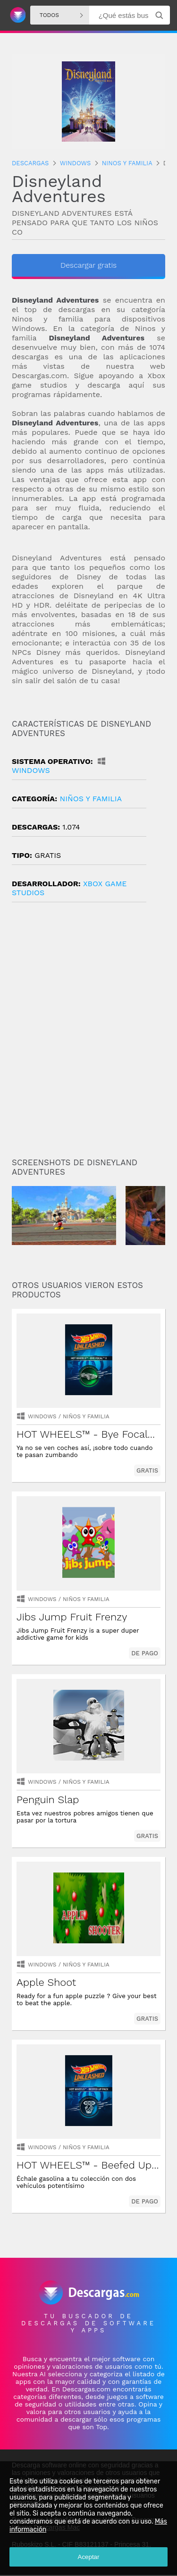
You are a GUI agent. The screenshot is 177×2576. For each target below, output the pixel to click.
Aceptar (89, 2556)
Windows (42, 1417)
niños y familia (90, 798)
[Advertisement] (88, 1033)
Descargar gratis (88, 265)
